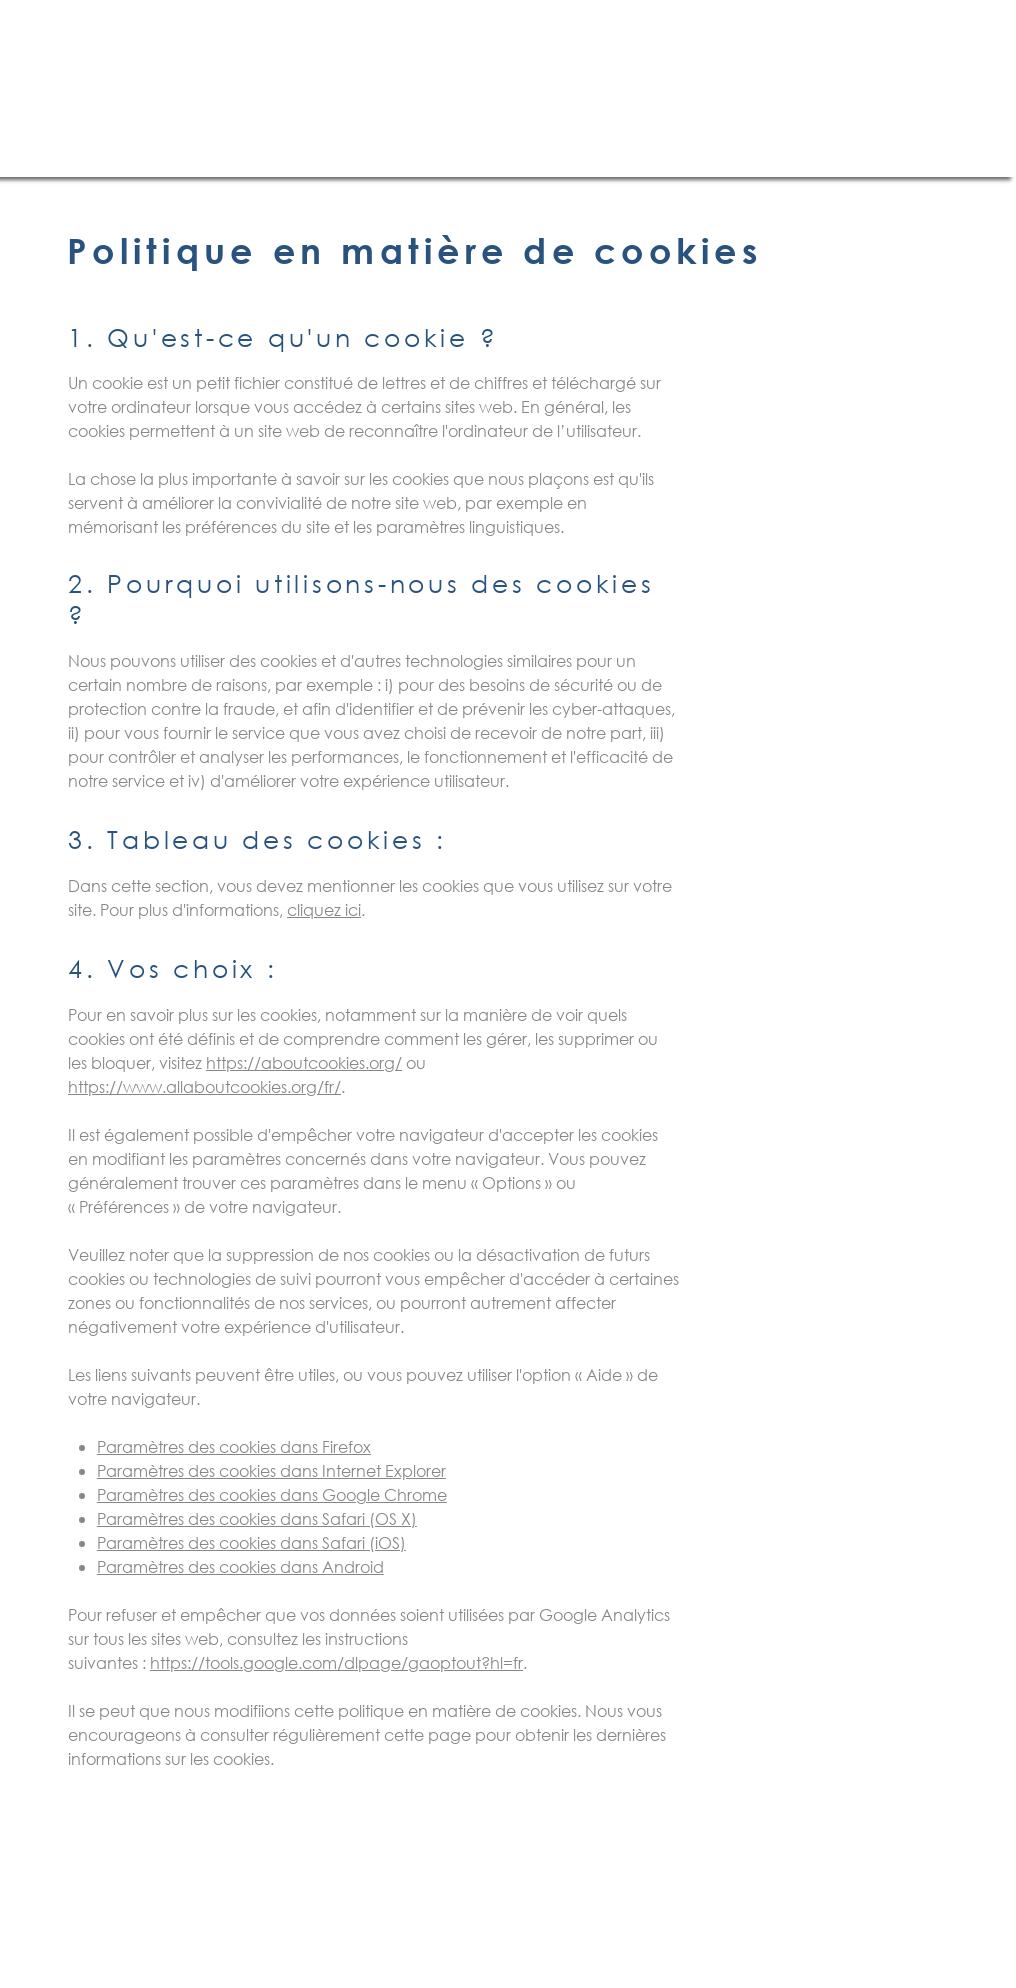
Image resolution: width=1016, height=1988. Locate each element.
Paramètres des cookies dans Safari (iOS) (251, 1542)
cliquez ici (324, 909)
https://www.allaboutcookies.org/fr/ (204, 1086)
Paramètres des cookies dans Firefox (234, 1446)
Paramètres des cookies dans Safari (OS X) (257, 1518)
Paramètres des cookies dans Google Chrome (272, 1494)
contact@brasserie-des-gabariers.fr (401, 1916)
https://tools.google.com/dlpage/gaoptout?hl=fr (336, 1662)
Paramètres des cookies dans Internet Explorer (271, 1470)
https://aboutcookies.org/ (304, 1062)
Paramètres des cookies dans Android (240, 1566)
